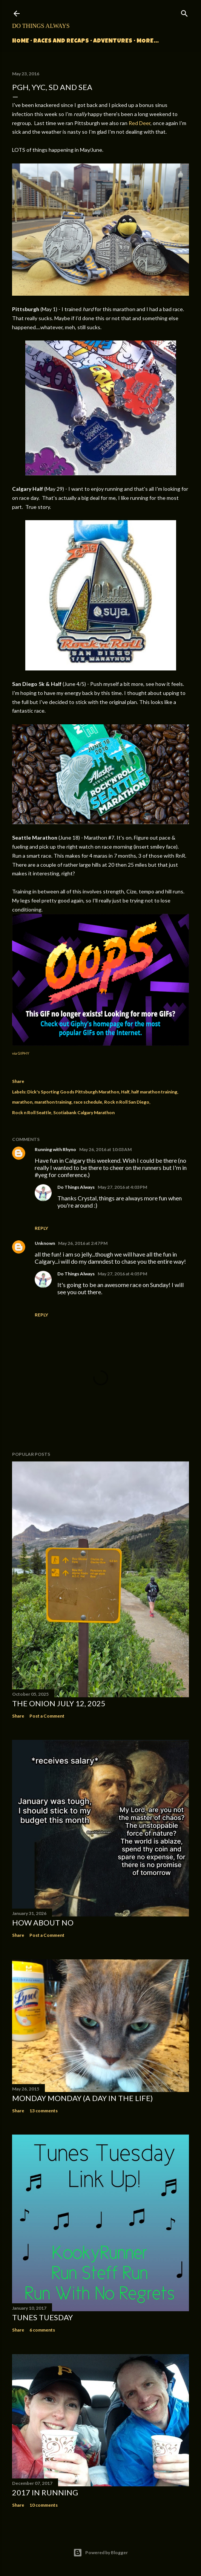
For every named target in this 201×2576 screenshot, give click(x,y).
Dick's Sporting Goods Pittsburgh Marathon (73, 1092)
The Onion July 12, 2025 (59, 1703)
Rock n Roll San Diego (126, 1102)
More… (148, 41)
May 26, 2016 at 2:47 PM (82, 1243)
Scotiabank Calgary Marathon (84, 1112)
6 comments (42, 2330)
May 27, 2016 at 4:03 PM (122, 1187)
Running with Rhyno (55, 1149)
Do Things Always (41, 26)
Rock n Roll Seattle (31, 1112)
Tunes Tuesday (42, 2317)
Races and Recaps (61, 41)
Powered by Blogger (100, 2552)
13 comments (43, 2110)
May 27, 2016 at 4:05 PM (122, 1274)
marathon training (53, 1102)
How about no (43, 1922)
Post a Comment (46, 1716)
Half (125, 1092)
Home (20, 41)
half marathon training (154, 1092)
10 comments (43, 2505)
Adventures (112, 41)
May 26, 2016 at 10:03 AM (105, 1149)
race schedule (88, 1102)
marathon (22, 1102)
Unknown (45, 1243)
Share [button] (18, 1081)
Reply (41, 1228)
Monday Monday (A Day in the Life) (82, 2098)
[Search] (184, 12)
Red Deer (139, 123)
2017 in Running (45, 2492)
